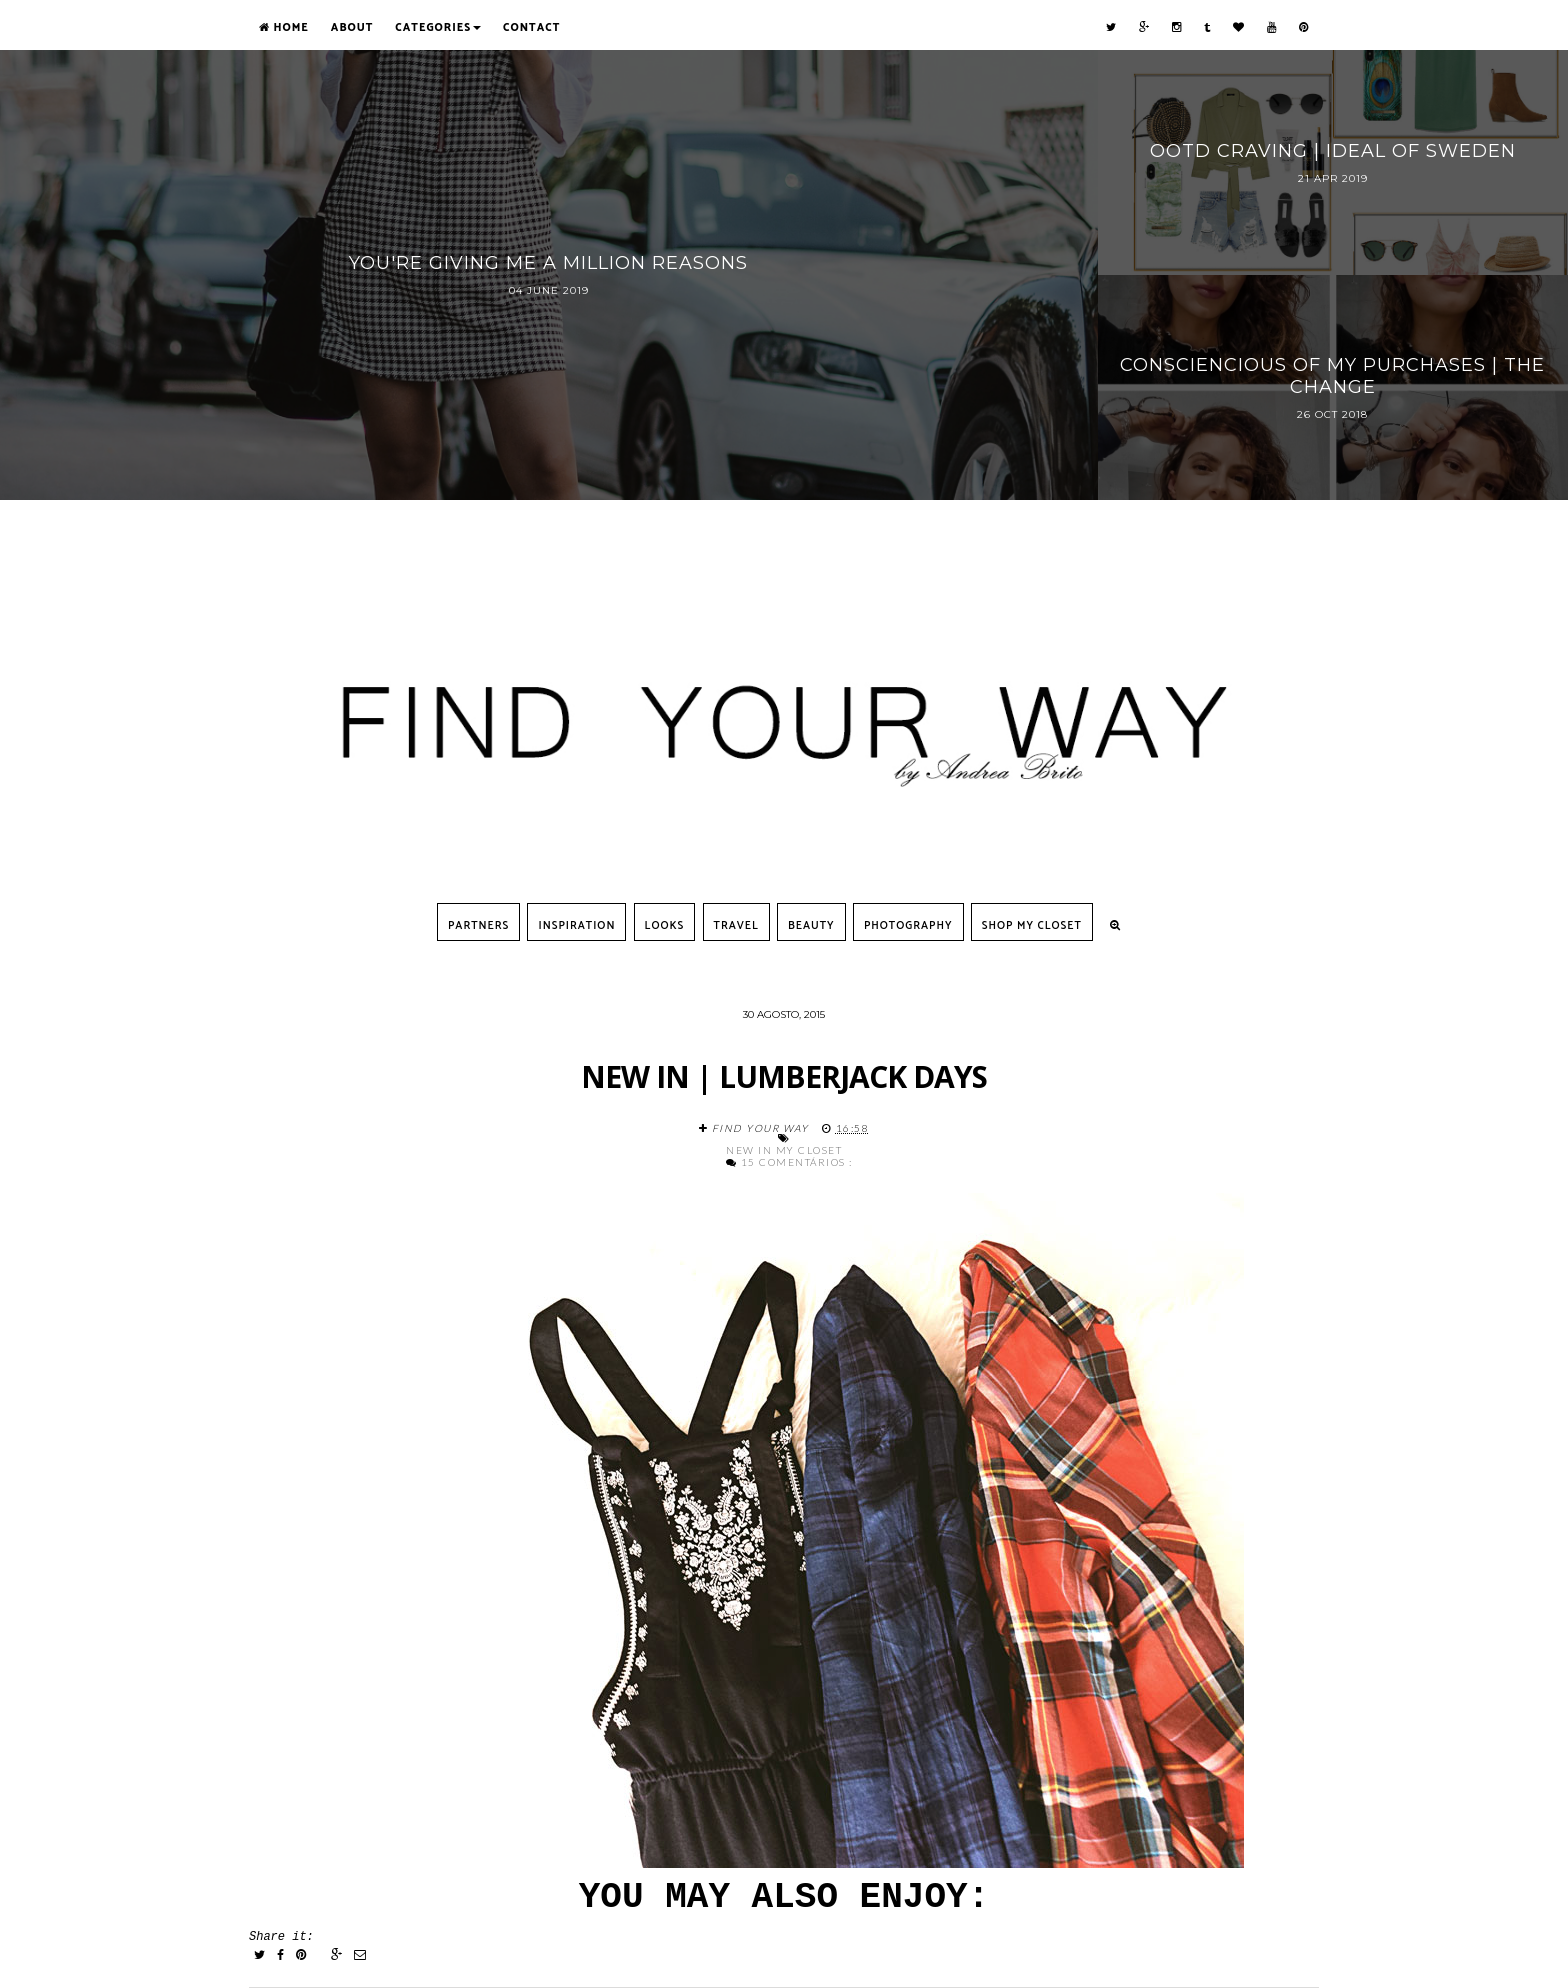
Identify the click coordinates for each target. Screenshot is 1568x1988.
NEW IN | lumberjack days (784, 1076)
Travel (736, 926)
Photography (908, 926)
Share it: (281, 1937)
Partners (478, 926)
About (352, 28)
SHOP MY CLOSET (1032, 926)
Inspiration (576, 926)
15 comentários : (797, 1162)
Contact (531, 28)
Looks (665, 926)
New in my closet (784, 1150)
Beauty (811, 926)
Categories (438, 28)
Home (284, 28)
